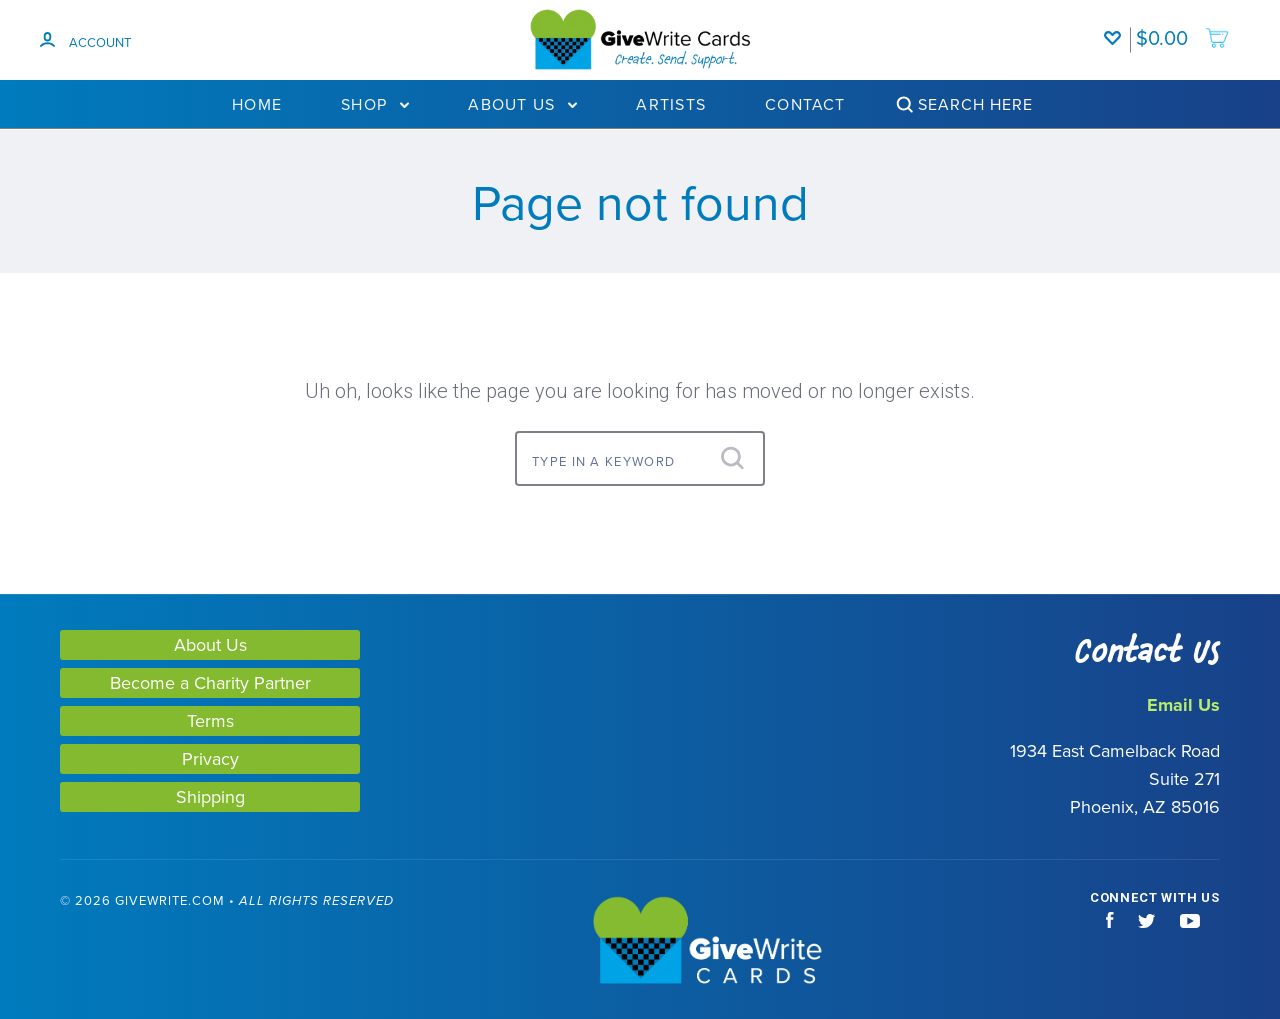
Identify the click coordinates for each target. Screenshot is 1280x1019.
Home (257, 104)
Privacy (210, 758)
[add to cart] (1183, 28)
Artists (671, 104)
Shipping (210, 796)
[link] (98, 942)
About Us (522, 104)
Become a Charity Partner (210, 682)
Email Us (1183, 705)
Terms (210, 720)
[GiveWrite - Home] (640, 942)
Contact (805, 104)
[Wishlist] (1117, 28)
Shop (375, 104)
